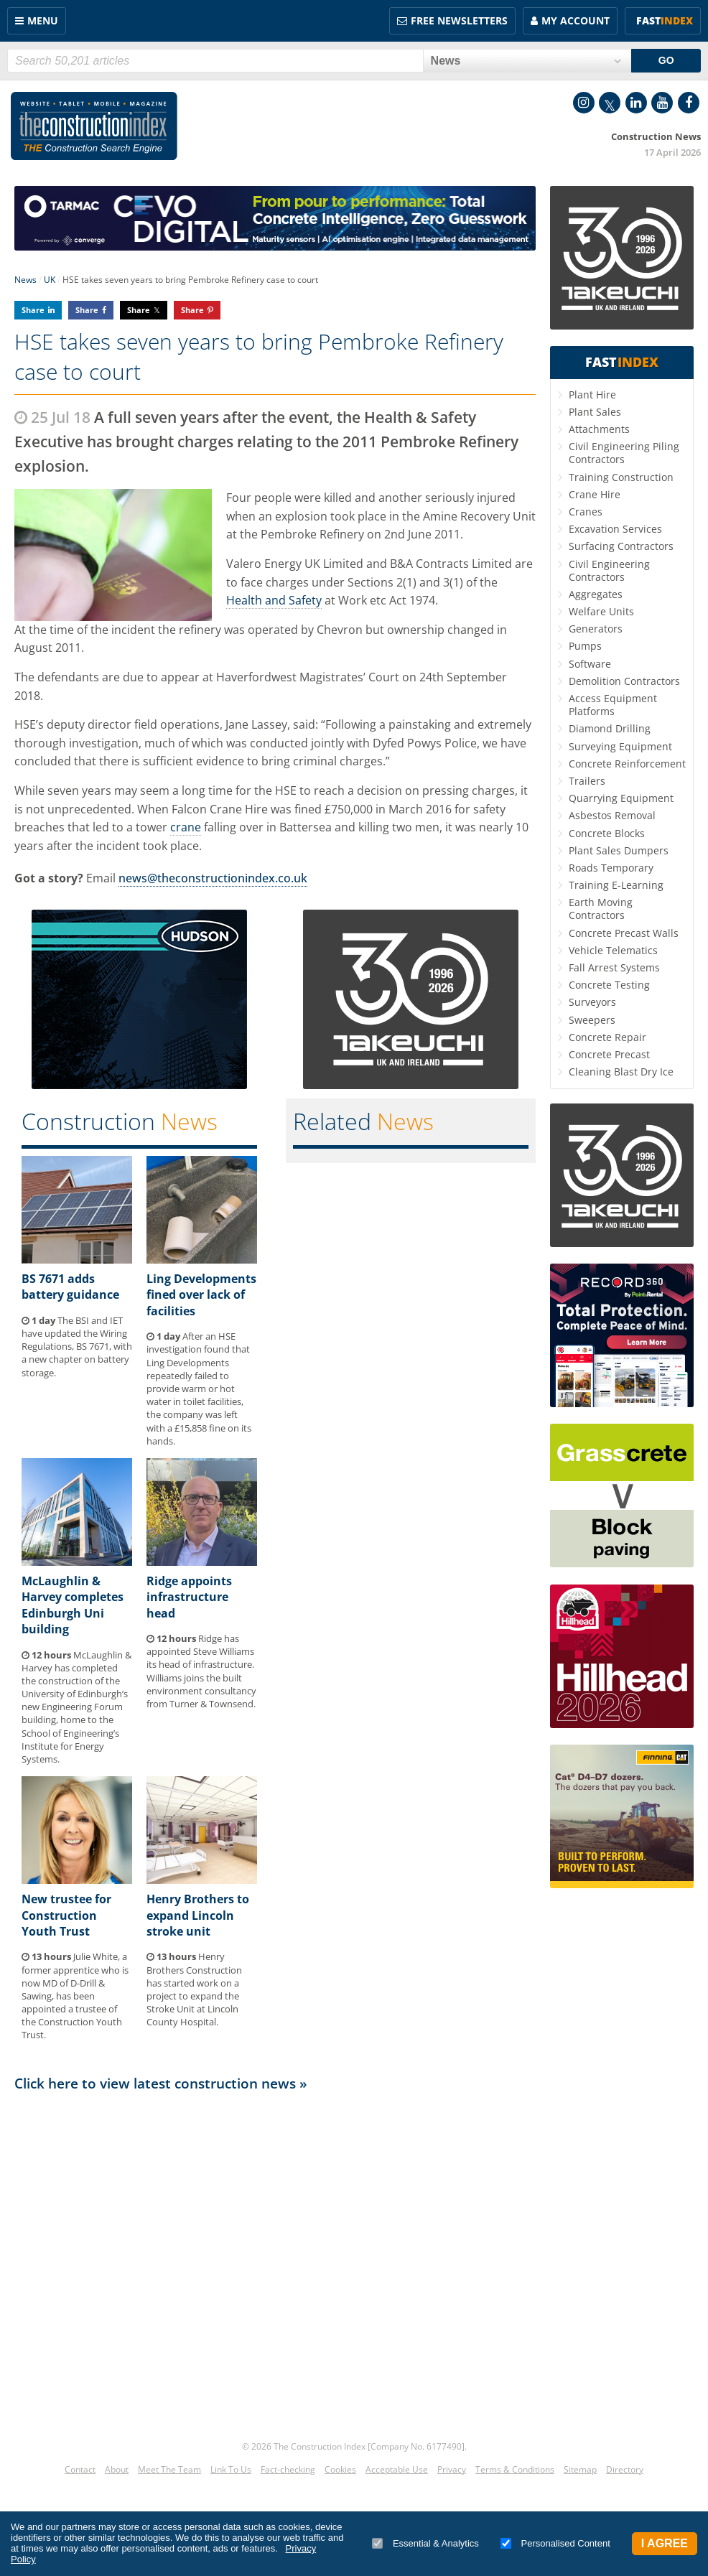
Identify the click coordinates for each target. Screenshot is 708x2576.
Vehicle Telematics (613, 950)
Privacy (451, 2469)
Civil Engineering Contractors (609, 570)
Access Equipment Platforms (613, 704)
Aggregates (596, 594)
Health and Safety (274, 600)
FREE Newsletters (459, 20)
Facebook (688, 102)
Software (590, 664)
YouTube (662, 102)
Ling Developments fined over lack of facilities (201, 1295)
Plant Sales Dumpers (619, 850)
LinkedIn (636, 102)
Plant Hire (592, 394)
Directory (624, 2469)
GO (666, 60)
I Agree (664, 2543)
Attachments (599, 429)
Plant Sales (595, 412)
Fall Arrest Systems (614, 967)
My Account (575, 20)
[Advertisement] (275, 2260)
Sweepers (592, 1020)
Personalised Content (555, 2543)
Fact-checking (288, 2469)
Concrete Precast (609, 1054)
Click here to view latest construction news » (160, 2083)
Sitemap (580, 2469)
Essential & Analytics (425, 2543)
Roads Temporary (611, 867)
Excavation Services (615, 529)
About (117, 2469)
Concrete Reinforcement (627, 763)
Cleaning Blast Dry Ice (621, 1071)
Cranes (585, 511)
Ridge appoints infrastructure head (189, 1597)
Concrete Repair (607, 1037)
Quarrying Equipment (621, 798)
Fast (664, 20)
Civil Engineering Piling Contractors (624, 452)
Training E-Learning (616, 885)
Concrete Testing (609, 984)
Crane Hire (594, 494)
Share (33, 309)
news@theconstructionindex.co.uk (212, 878)
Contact (80, 2469)
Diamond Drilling (610, 728)
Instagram (584, 102)
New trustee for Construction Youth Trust (66, 1915)
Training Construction (621, 477)
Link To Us (230, 2469)
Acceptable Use (396, 2469)
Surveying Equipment (620, 746)
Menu (42, 20)
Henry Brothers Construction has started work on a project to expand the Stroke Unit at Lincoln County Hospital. (194, 1989)
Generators (596, 628)
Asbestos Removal (612, 815)
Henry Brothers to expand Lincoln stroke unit (197, 1915)
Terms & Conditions (514, 2469)
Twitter (609, 102)
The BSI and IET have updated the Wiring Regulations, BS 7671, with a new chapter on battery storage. (77, 1346)
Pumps (585, 646)
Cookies (340, 2469)
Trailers (587, 781)
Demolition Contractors (624, 681)
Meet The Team (169, 2469)
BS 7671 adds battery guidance (70, 1286)
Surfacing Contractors (621, 546)
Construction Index (94, 126)
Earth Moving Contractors (601, 908)
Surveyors (592, 1002)
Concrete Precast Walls (624, 933)
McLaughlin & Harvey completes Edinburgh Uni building (73, 1605)
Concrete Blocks (607, 833)
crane (185, 827)
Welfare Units (601, 611)
